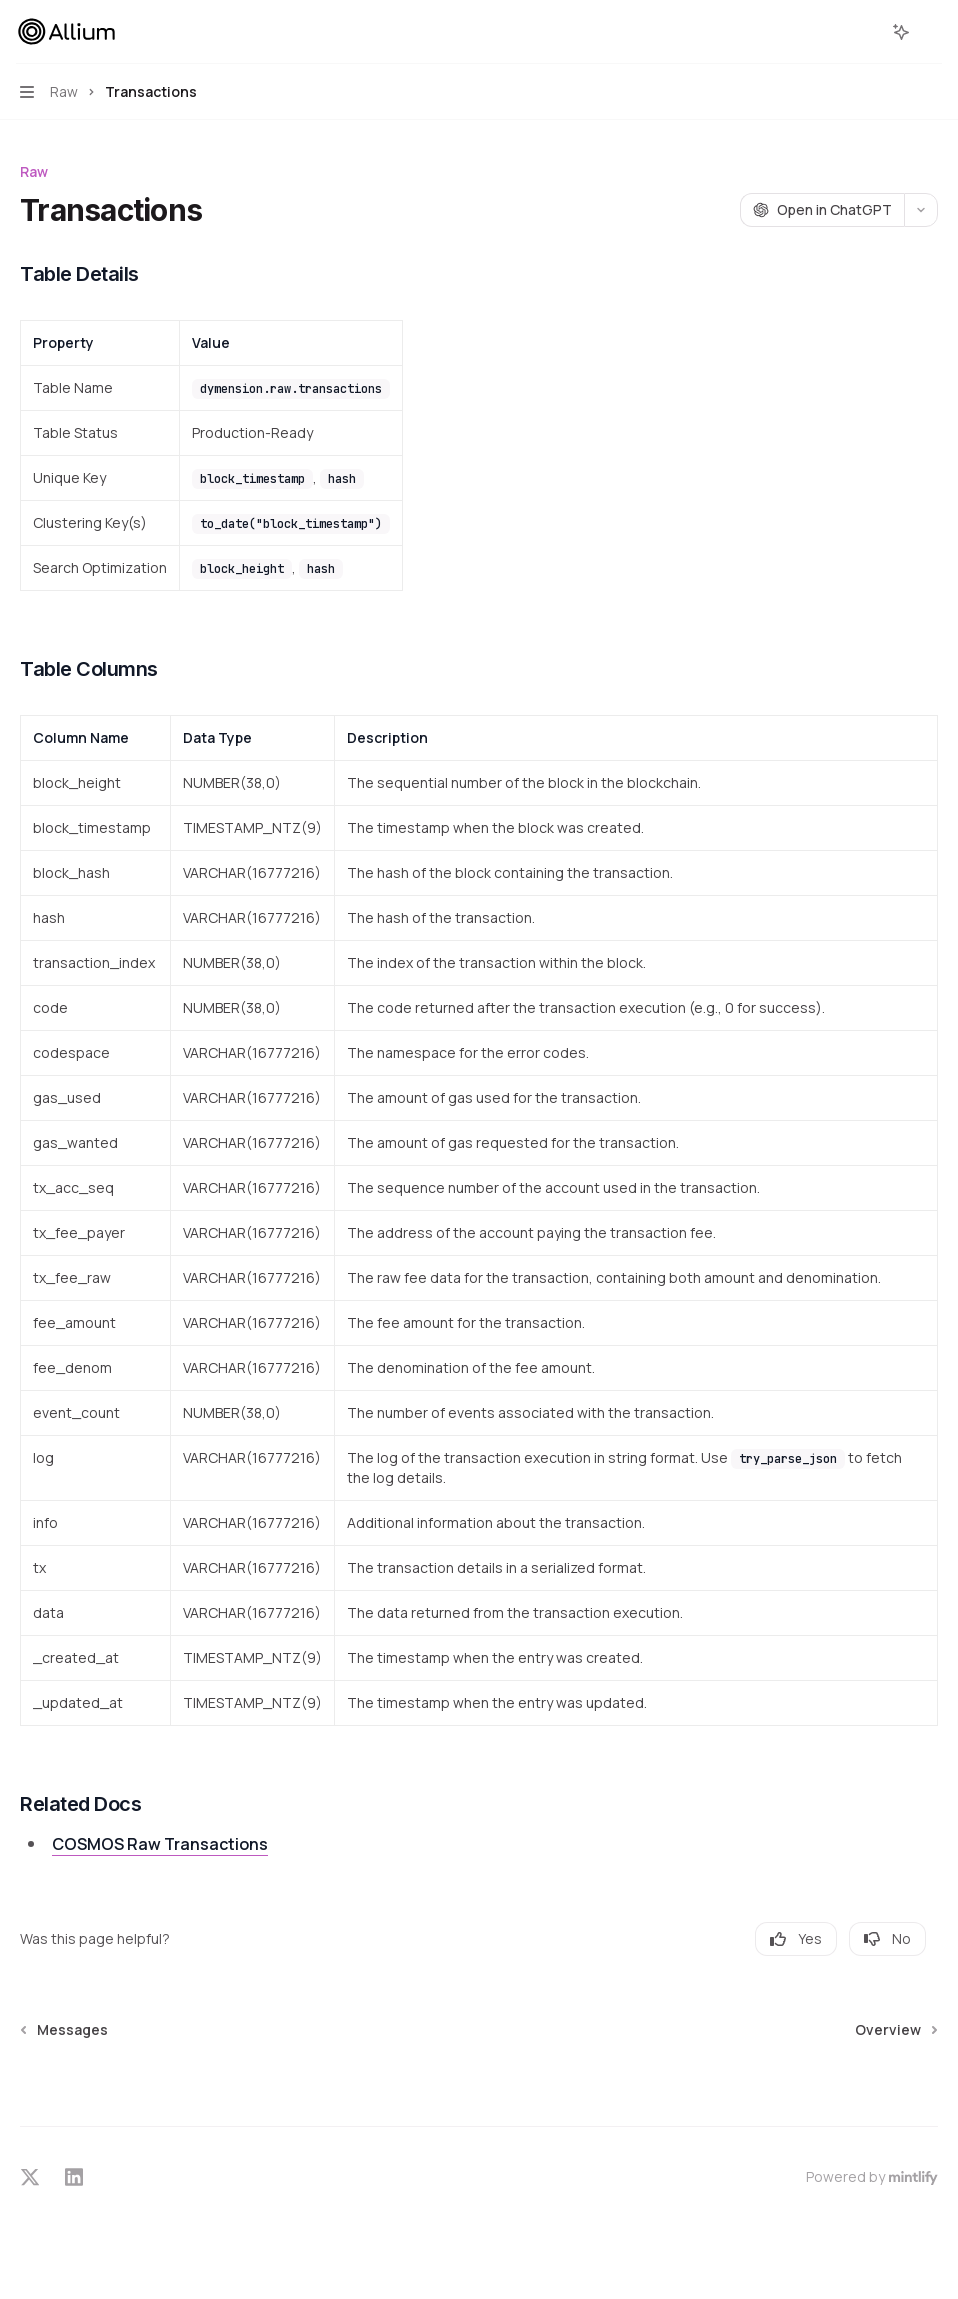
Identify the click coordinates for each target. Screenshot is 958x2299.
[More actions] (932, 32)
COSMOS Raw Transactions (160, 1844)
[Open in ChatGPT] (822, 210)
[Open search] (864, 32)
